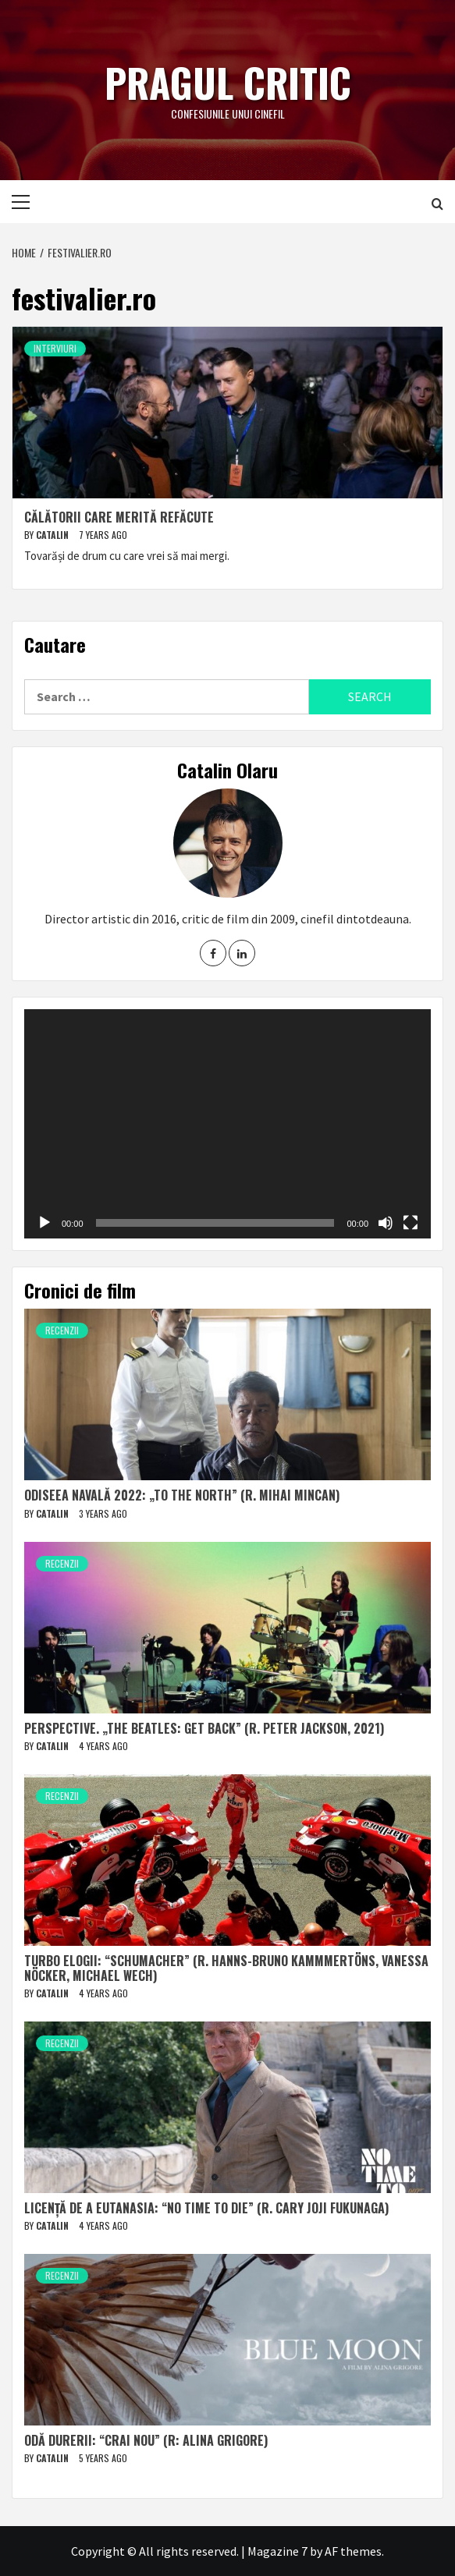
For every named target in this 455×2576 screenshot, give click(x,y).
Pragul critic (228, 82)
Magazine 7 (277, 2551)
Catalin (53, 534)
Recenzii (62, 1330)
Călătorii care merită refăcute (119, 517)
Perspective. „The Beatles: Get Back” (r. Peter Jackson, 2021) (204, 1728)
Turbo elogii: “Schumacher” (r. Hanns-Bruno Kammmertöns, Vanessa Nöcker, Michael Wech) (226, 1968)
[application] (227, 1123)
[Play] (44, 1223)
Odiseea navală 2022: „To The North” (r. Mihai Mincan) (181, 1495)
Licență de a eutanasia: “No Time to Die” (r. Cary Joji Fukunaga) (206, 2208)
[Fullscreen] (410, 1223)
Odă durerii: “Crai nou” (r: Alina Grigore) (146, 2440)
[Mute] (385, 1223)
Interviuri (55, 348)
